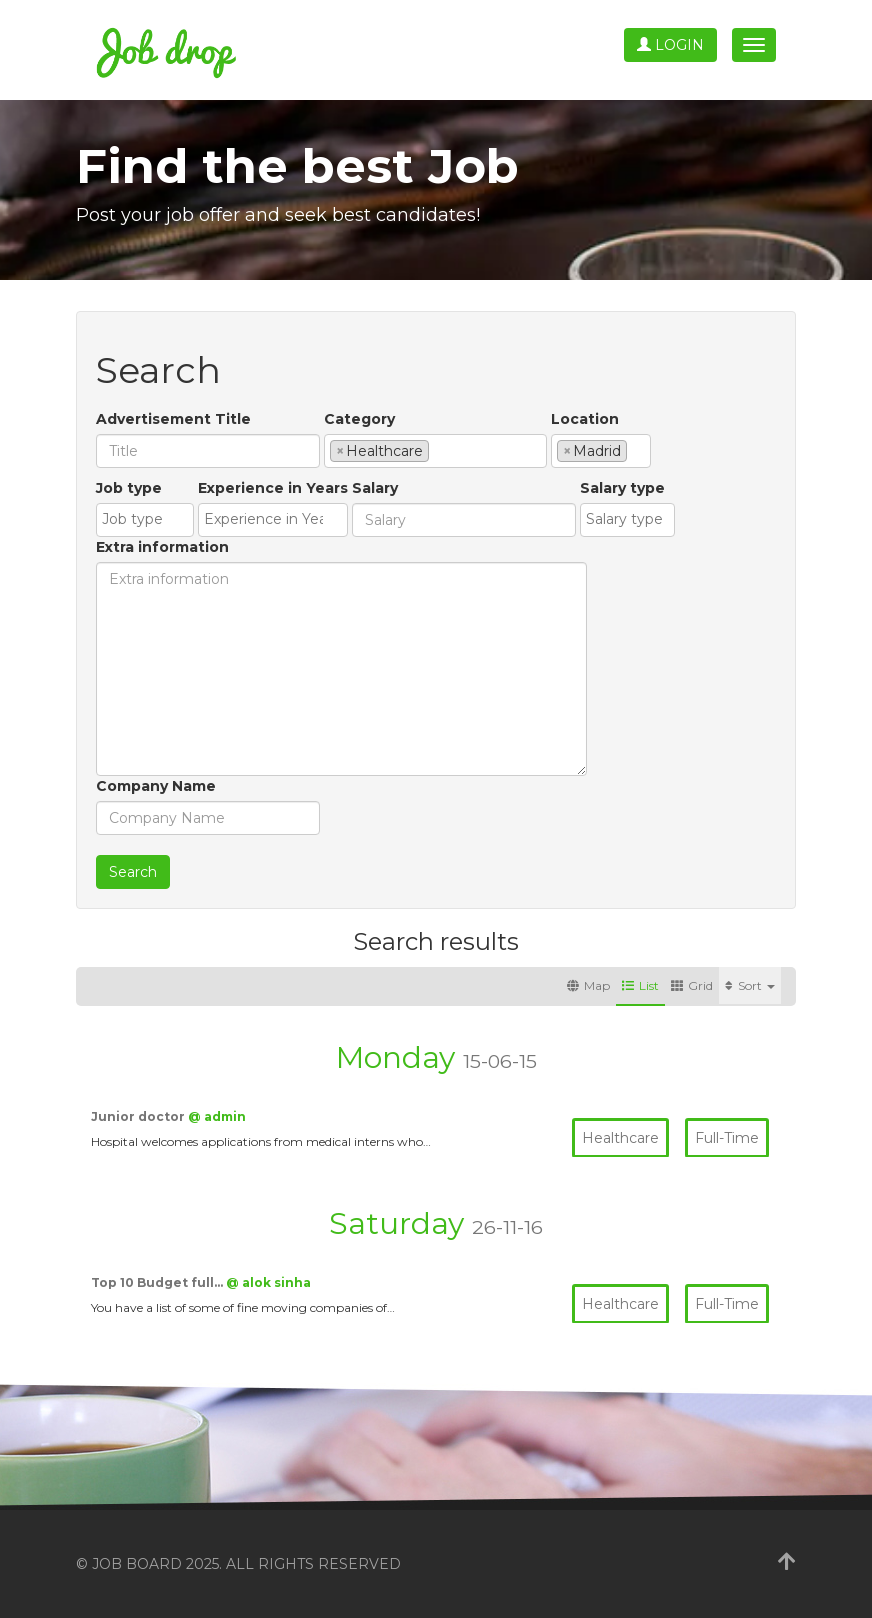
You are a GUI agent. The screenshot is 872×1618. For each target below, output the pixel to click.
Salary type (622, 488)
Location (585, 419)
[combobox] (435, 451)
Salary (375, 488)
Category (359, 419)
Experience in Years (273, 488)
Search (133, 872)
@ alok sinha (268, 1282)
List (640, 985)
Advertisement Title (173, 419)
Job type (129, 488)
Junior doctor (139, 1116)
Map (588, 985)
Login (670, 45)
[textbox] (439, 450)
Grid (692, 985)
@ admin (217, 1116)
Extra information (162, 547)
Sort (750, 985)
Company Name (156, 786)
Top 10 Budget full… (158, 1282)
